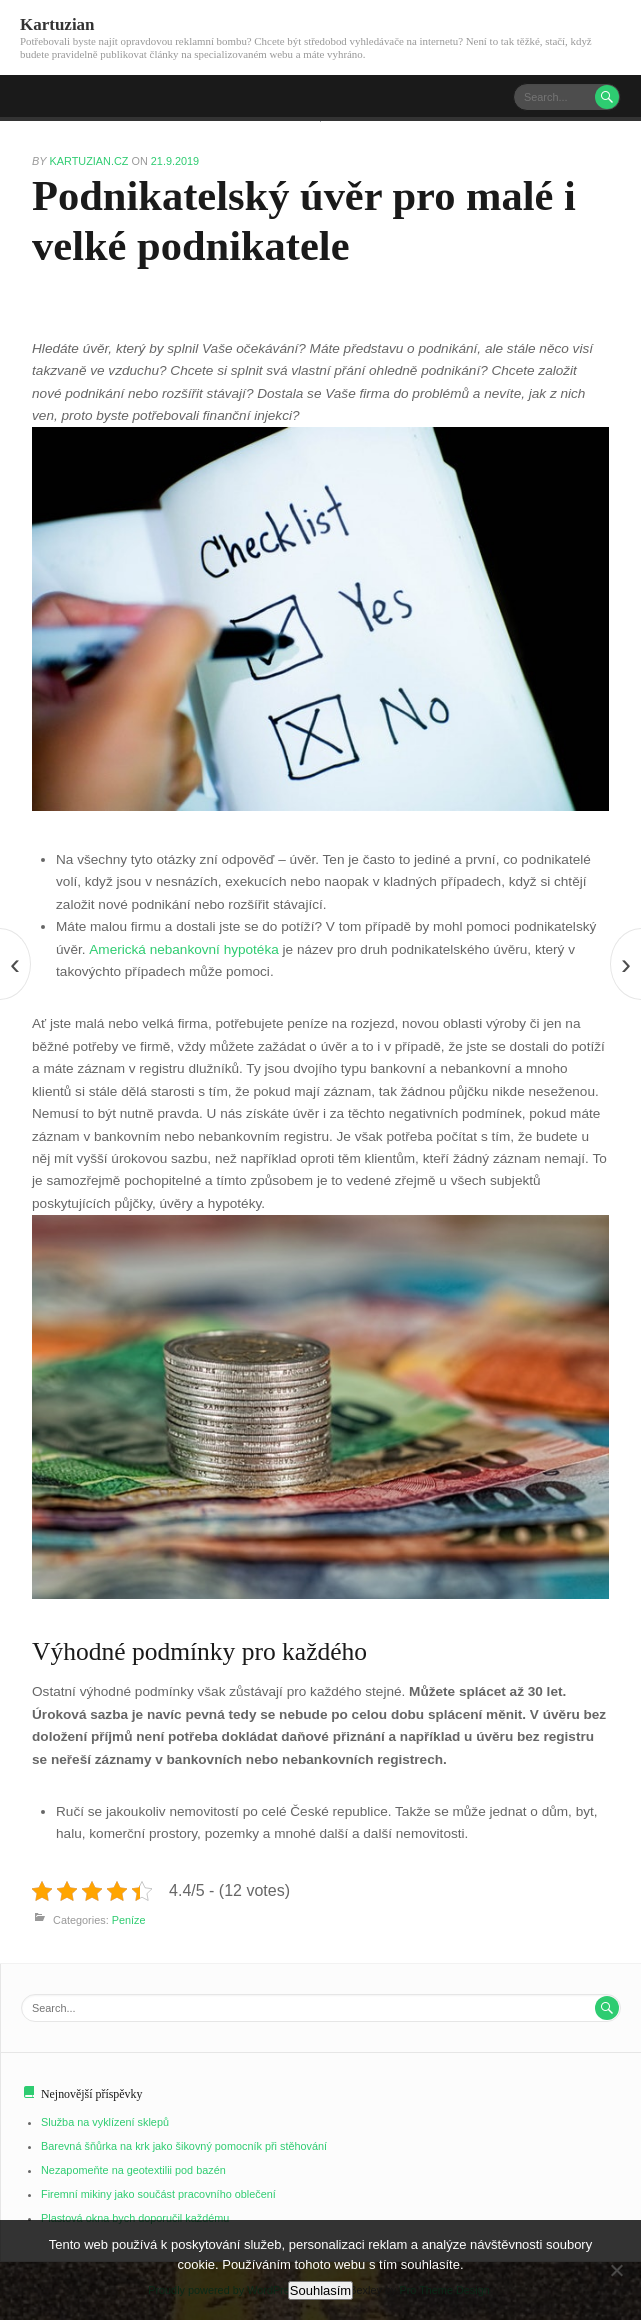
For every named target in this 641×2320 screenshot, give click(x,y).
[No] (616, 2270)
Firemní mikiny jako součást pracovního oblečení (158, 2194)
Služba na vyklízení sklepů (105, 2122)
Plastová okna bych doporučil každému (135, 2218)
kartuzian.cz (91, 161)
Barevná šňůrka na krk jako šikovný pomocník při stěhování (184, 2146)
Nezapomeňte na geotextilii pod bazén (133, 2170)
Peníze (129, 1921)
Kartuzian (57, 24)
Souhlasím (320, 2290)
